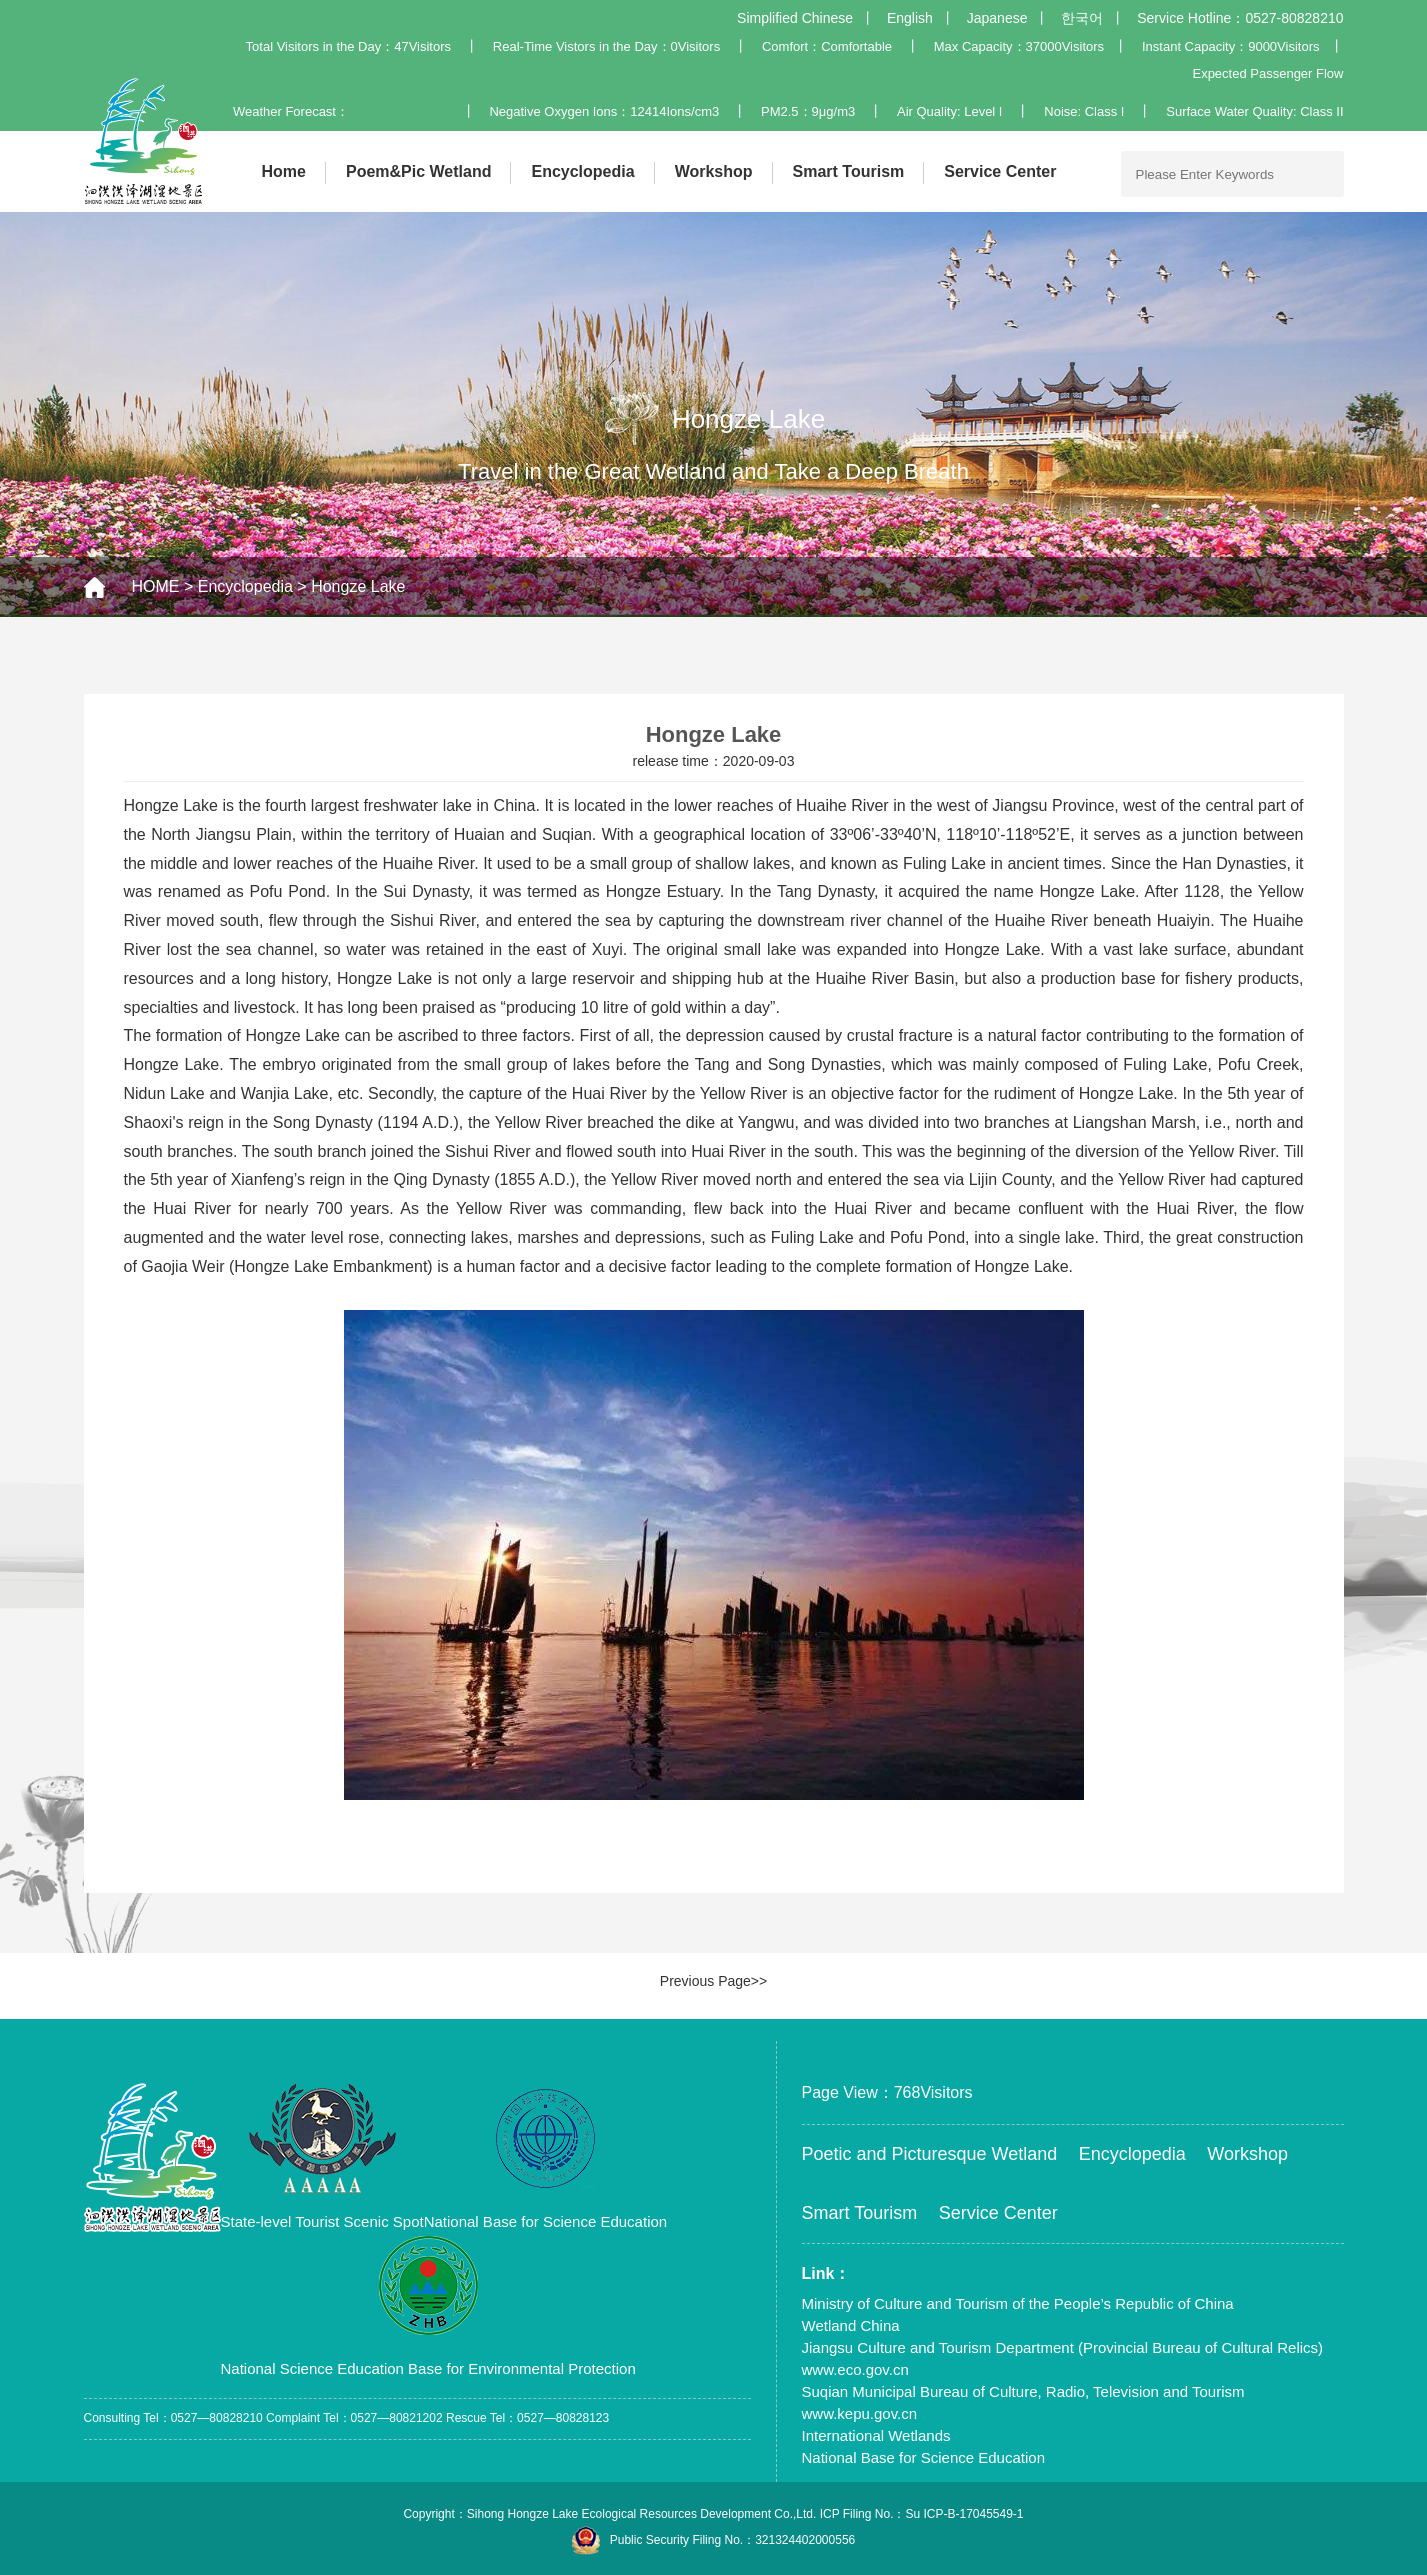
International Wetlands (876, 2435)
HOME (156, 586)
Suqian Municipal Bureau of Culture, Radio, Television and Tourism (1023, 2391)
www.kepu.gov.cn (860, 2413)
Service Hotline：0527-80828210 (1240, 18)
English (910, 18)
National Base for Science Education (923, 2457)
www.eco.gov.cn (855, 2369)
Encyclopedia (582, 171)
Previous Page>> (713, 1981)
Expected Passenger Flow (1267, 73)
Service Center (1000, 171)
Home (284, 171)
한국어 (1082, 18)
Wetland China (851, 2325)
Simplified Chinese (795, 18)
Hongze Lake (358, 586)
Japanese (997, 18)
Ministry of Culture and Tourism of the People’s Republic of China (1018, 2303)
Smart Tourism (849, 171)
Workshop (714, 171)
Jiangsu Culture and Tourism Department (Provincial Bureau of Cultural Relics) (1063, 2347)
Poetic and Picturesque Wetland (930, 2154)
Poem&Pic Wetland (419, 171)
